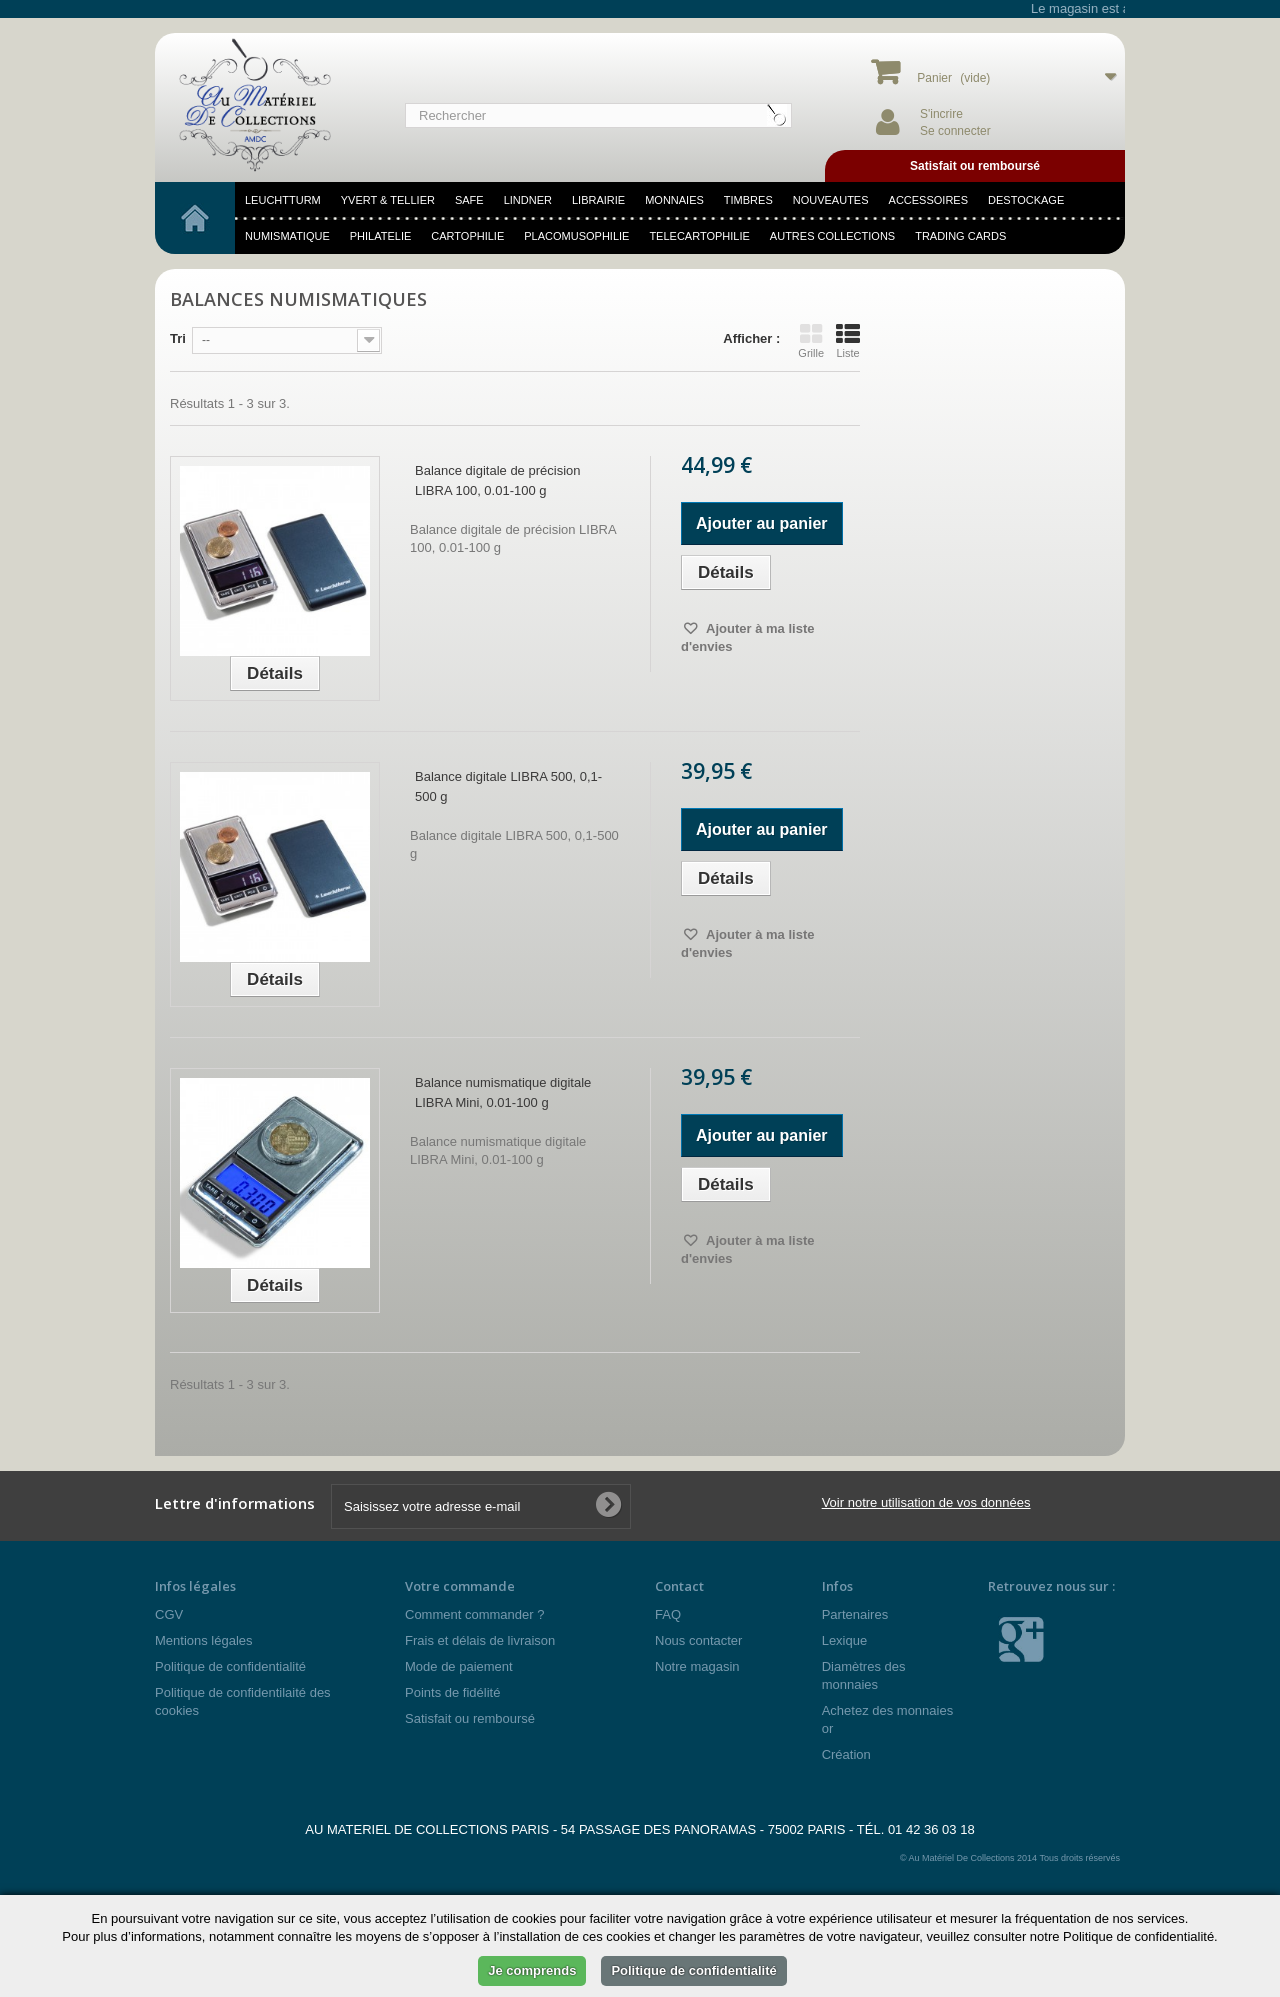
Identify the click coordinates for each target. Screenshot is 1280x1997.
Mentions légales (204, 1640)
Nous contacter (698, 1640)
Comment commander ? (474, 1614)
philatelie (381, 236)
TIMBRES (748, 200)
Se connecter (955, 131)
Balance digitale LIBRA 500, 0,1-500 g (508, 786)
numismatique (287, 236)
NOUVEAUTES (831, 200)
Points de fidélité (452, 1692)
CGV (169, 1614)
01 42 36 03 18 (931, 1829)
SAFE (469, 200)
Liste (848, 341)
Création (846, 1754)
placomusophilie (576, 236)
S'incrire (941, 114)
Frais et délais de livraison (480, 1640)
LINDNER (528, 200)
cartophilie (467, 236)
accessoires (928, 200)
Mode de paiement (459, 1666)
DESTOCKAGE (1026, 200)
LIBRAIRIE (598, 200)
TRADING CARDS (960, 236)
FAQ (668, 1614)
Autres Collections (832, 236)
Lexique (845, 1640)
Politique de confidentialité (230, 1666)
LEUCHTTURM (283, 200)
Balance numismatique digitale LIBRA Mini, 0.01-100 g (503, 1092)
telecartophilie (699, 236)
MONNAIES (674, 200)
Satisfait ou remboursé (470, 1718)
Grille (811, 341)
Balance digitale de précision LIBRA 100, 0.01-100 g (498, 480)
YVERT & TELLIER (388, 200)
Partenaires (855, 1614)
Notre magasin (697, 1666)
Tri (178, 338)
